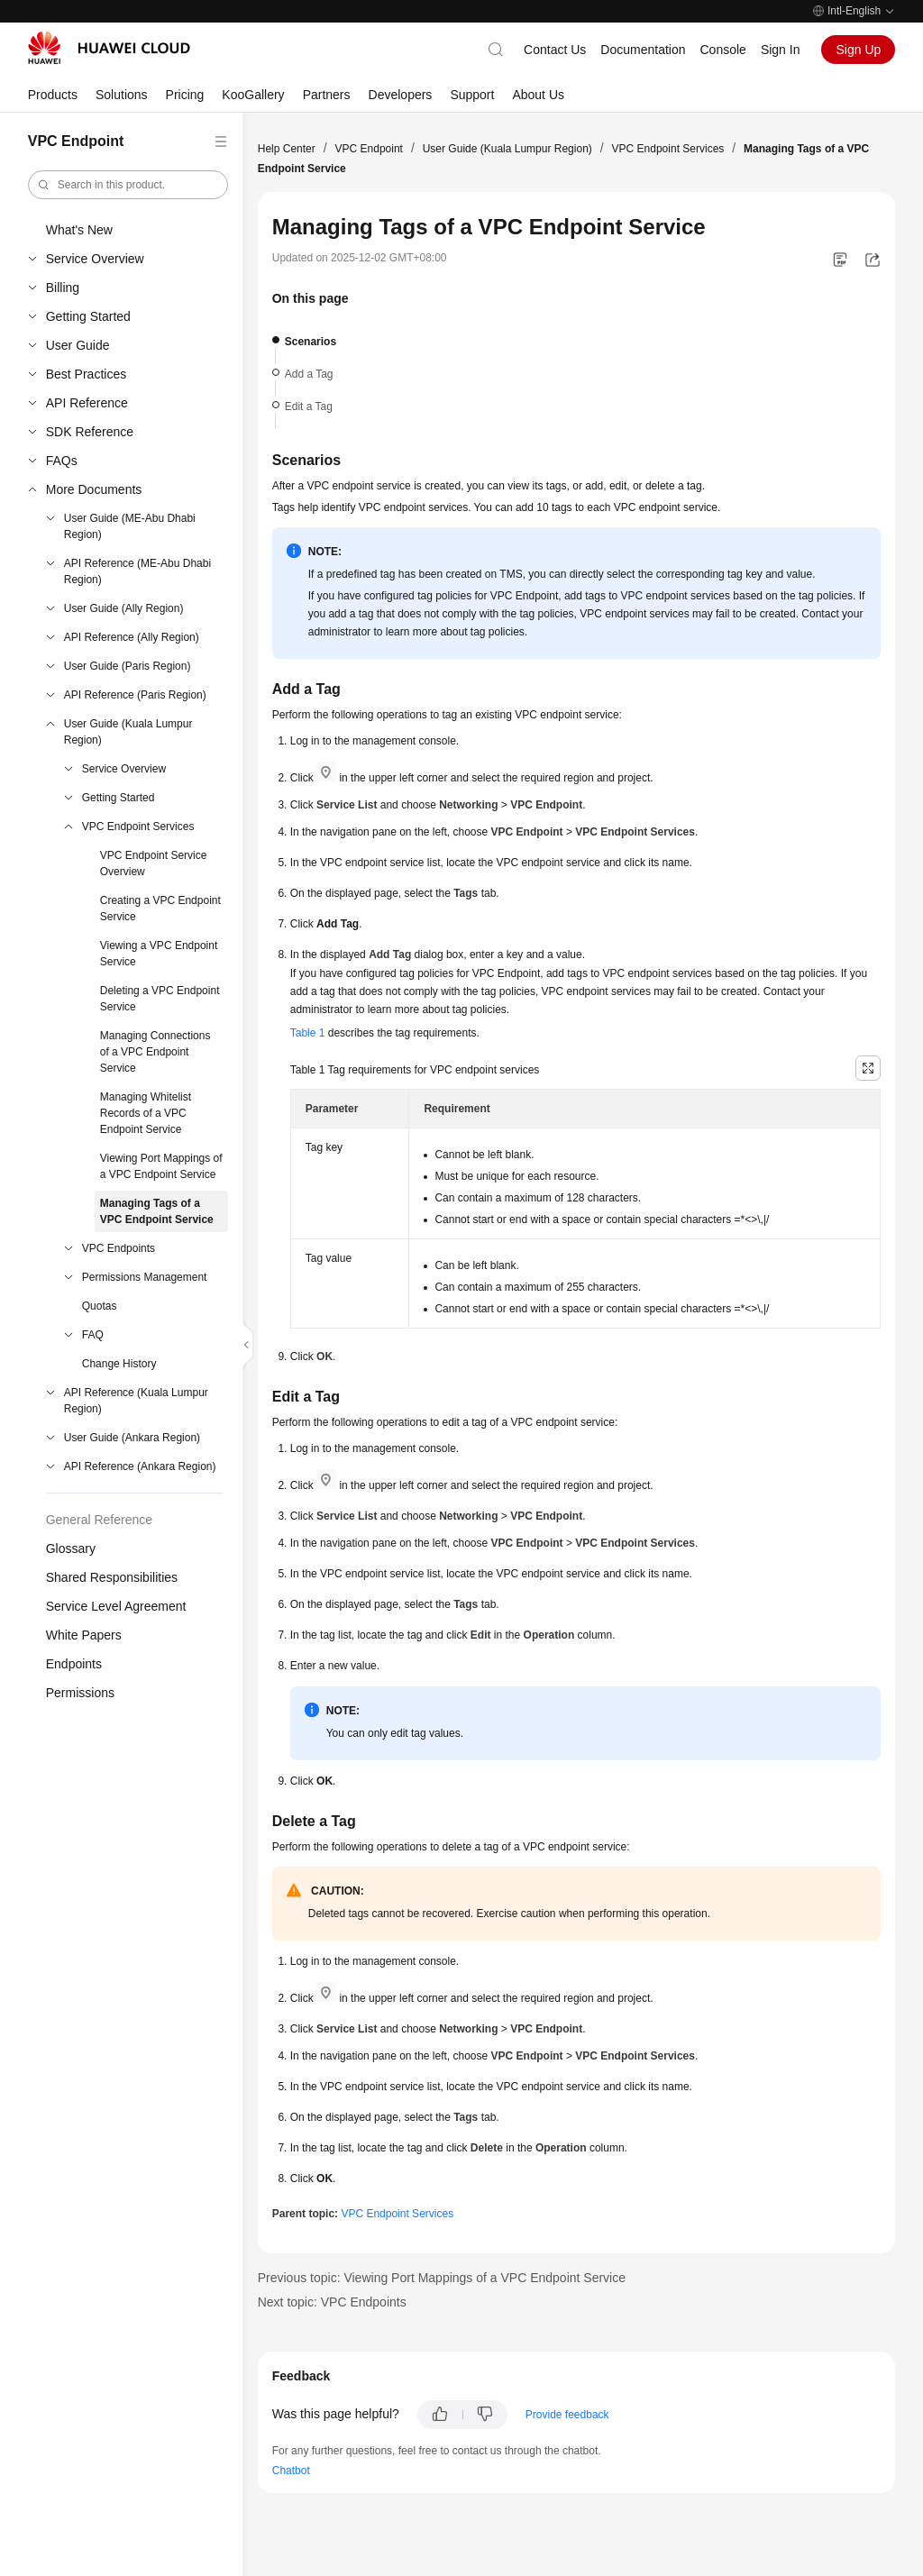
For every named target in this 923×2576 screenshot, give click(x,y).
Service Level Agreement (116, 1606)
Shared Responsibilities (112, 1577)
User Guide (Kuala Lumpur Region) (128, 731)
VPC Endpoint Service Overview (153, 863)
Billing (62, 287)
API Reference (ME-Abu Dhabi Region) (137, 571)
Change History (119, 1363)
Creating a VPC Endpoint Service (160, 908)
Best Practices (86, 374)
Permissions (80, 1692)
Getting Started (88, 316)
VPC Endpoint (369, 148)
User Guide (78, 345)
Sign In (780, 49)
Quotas (99, 1306)
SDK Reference (89, 432)
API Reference (87, 403)
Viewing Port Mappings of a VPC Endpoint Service (161, 1166)
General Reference (99, 1519)
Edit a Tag (309, 406)
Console (723, 49)
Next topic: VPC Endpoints (332, 2302)
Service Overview (95, 258)
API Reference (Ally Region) (131, 637)
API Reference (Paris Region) (135, 695)
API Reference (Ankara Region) (140, 1466)
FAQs (62, 460)
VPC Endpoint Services (138, 826)
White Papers (84, 1635)
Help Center (286, 148)
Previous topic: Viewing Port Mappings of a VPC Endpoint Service (442, 2277)
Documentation (642, 49)
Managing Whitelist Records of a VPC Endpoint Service (145, 1113)
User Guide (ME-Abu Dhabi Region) (130, 526)
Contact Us (555, 49)
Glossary (71, 1548)
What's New (79, 230)
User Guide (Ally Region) (124, 608)
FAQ (93, 1335)
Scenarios (310, 341)
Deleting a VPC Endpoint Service (160, 998)
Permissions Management (144, 1277)
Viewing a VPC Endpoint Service (159, 953)
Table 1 (307, 1033)
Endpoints (74, 1664)
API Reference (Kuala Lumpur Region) (136, 1400)
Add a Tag (309, 374)
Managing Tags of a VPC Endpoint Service (157, 1211)
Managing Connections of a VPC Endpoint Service (155, 1051)
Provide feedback (567, 2414)
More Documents (94, 489)
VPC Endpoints (118, 1248)
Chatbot (291, 2470)
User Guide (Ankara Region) (132, 1437)
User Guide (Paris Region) (127, 666)
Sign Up (858, 49)
